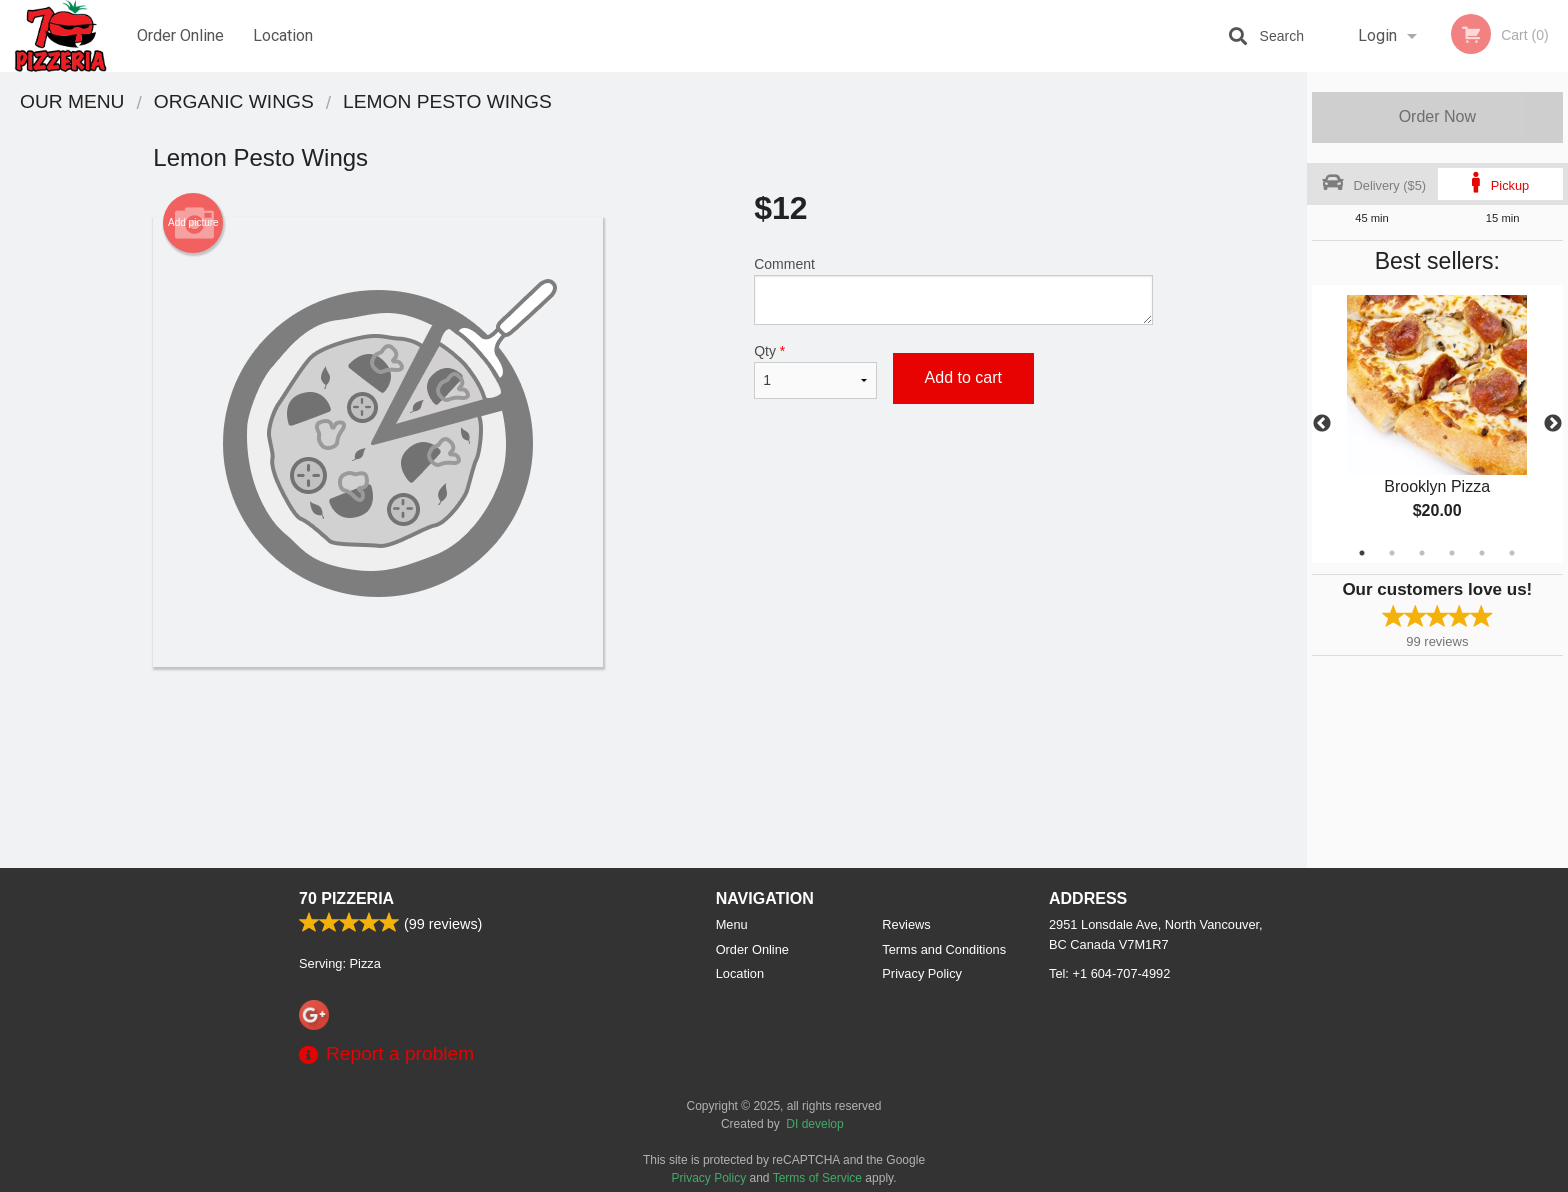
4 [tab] (1452, 553)
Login (1377, 35)
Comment (953, 290)
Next (1553, 424)
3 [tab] (1422, 553)
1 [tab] (1362, 553)
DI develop (814, 1124)
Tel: (1109, 973)
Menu (732, 924)
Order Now (1437, 116)
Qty (815, 371)
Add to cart (963, 377)
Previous (1322, 424)
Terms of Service (817, 1178)
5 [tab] (1482, 553)
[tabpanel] (1437, 424)
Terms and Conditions (944, 949)
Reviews (906, 924)
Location (283, 35)
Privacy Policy (922, 973)
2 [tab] (1392, 553)
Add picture (193, 223)
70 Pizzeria (346, 898)
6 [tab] (1512, 553)
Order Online (180, 35)
